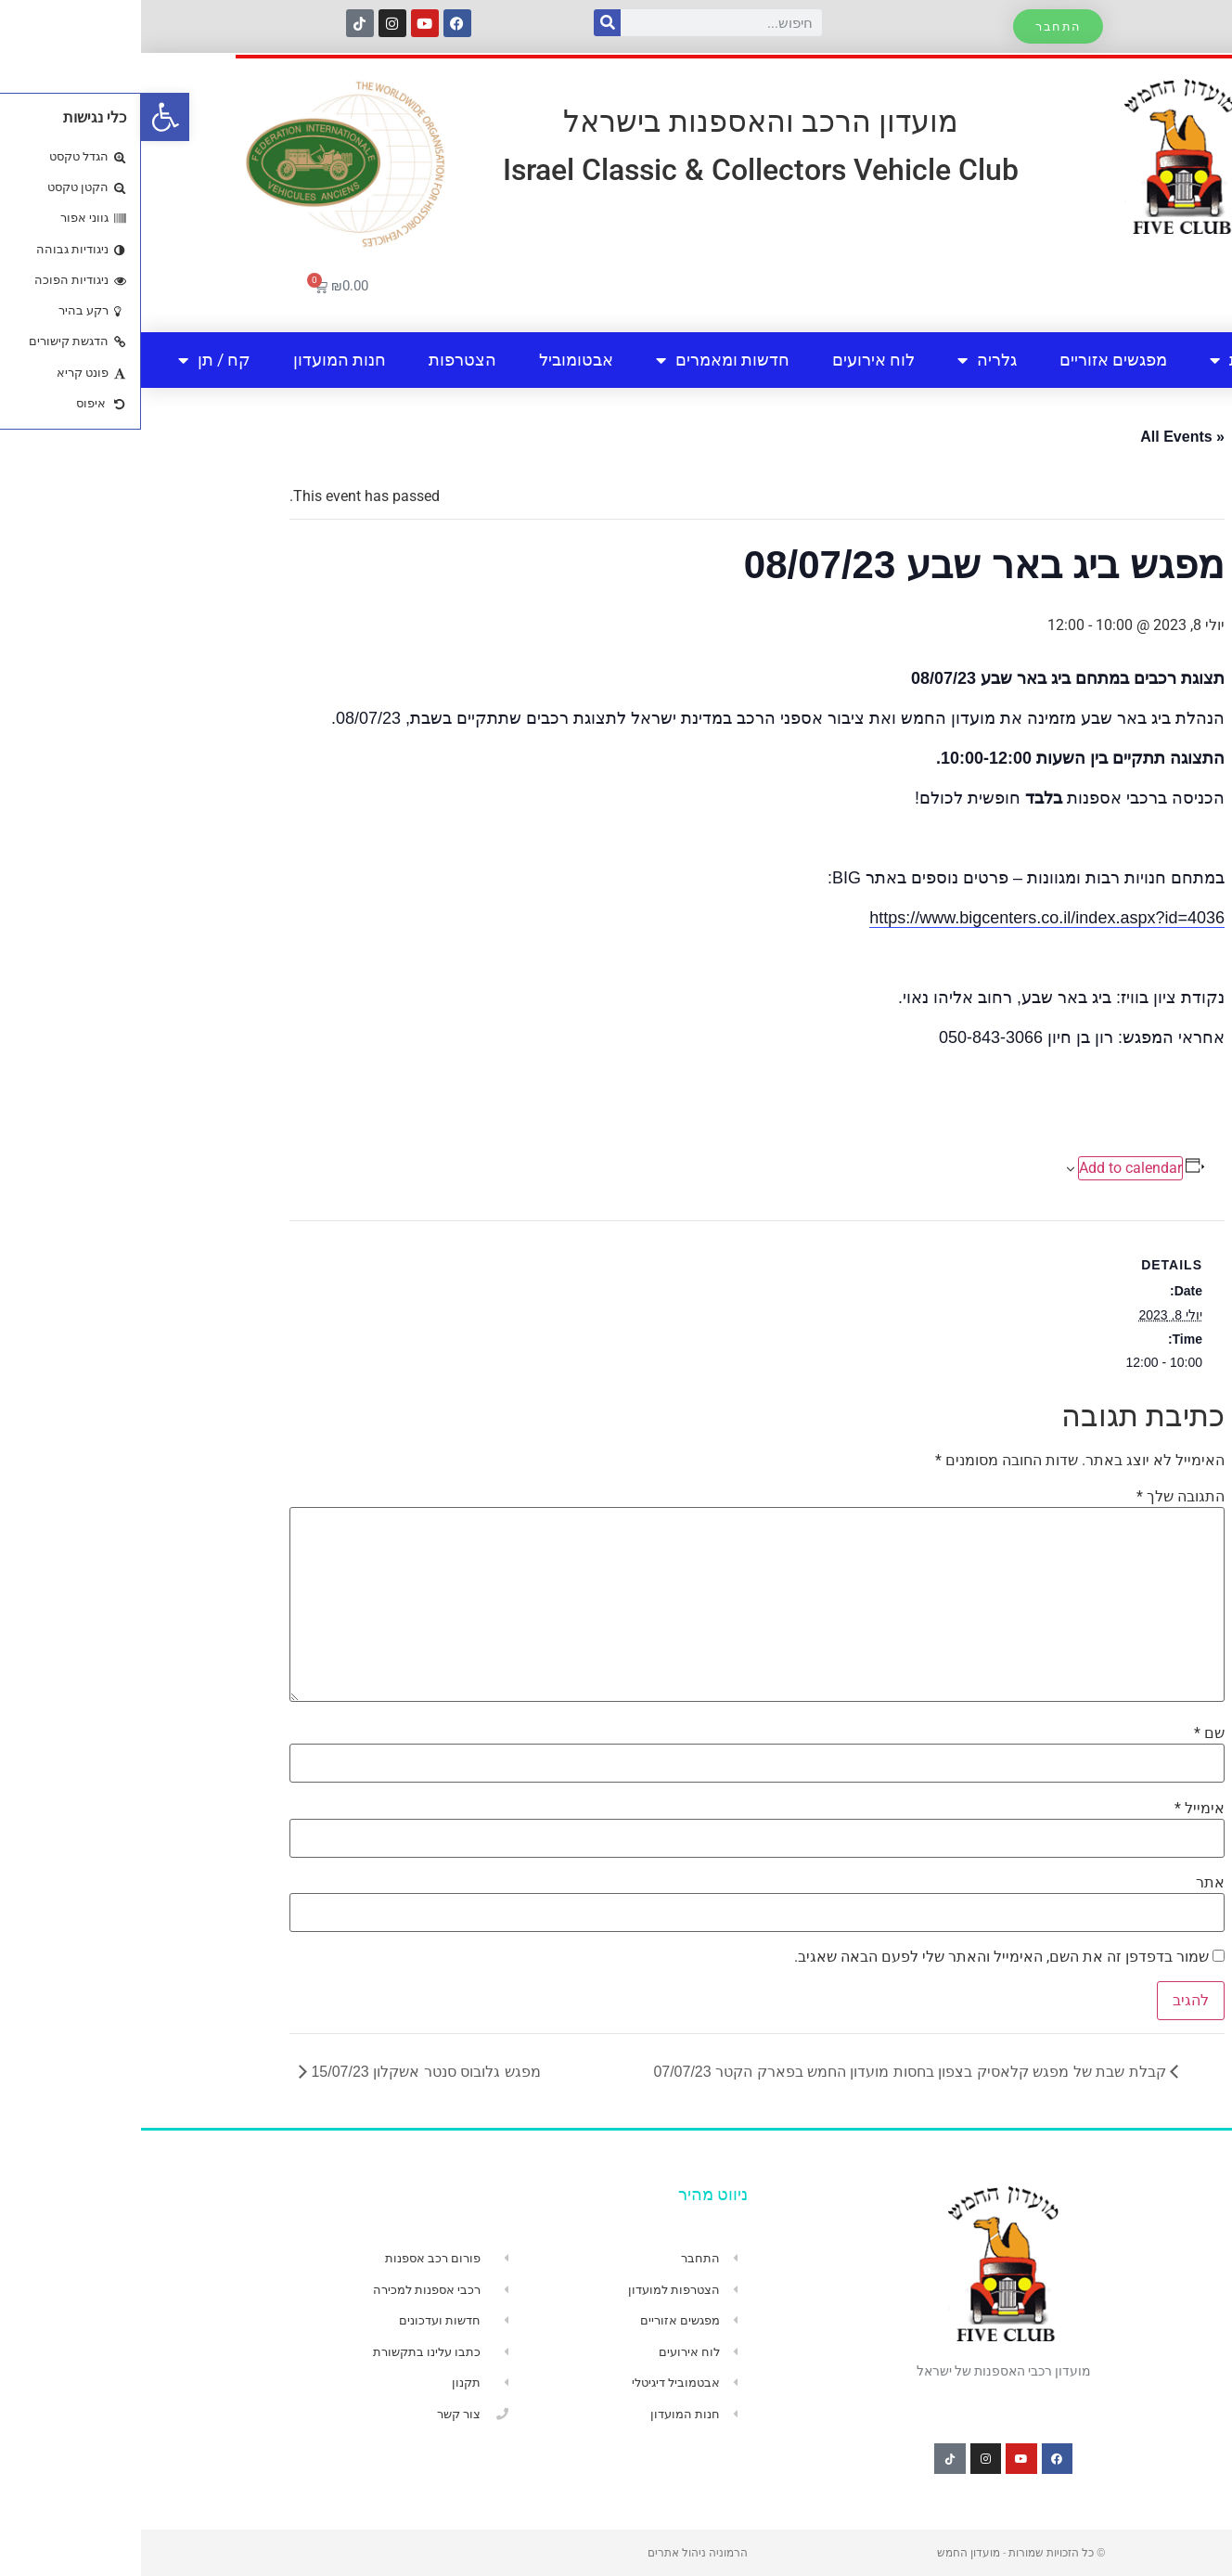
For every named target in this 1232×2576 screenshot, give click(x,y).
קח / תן (73, 360)
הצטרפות (321, 359)
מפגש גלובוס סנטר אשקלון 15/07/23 (283, 2072)
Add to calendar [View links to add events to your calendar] (989, 1168)
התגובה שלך (1039, 1496)
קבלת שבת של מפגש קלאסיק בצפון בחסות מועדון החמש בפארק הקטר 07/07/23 (770, 2072)
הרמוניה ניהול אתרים (557, 2552)
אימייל (1058, 1808)
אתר (1069, 1882)
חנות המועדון (198, 359)
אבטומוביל (435, 359)
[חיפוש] (466, 22)
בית (1184, 359)
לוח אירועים (732, 359)
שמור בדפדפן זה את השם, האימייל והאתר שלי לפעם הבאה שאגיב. (860, 1957)
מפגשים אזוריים (972, 359)
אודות (1099, 360)
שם (1068, 1733)
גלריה (846, 360)
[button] (24, 117)
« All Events (1041, 436)
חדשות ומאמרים (581, 360)
